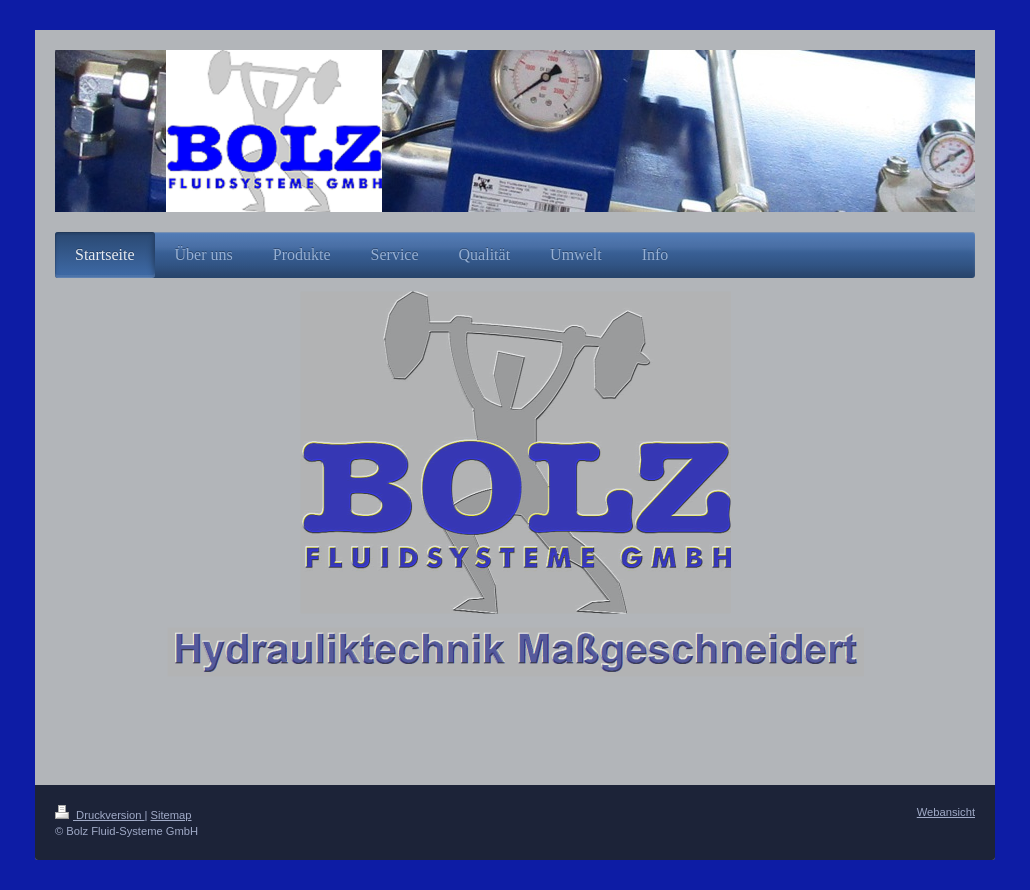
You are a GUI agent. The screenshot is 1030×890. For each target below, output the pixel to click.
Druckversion (100, 815)
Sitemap (171, 815)
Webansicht (946, 812)
